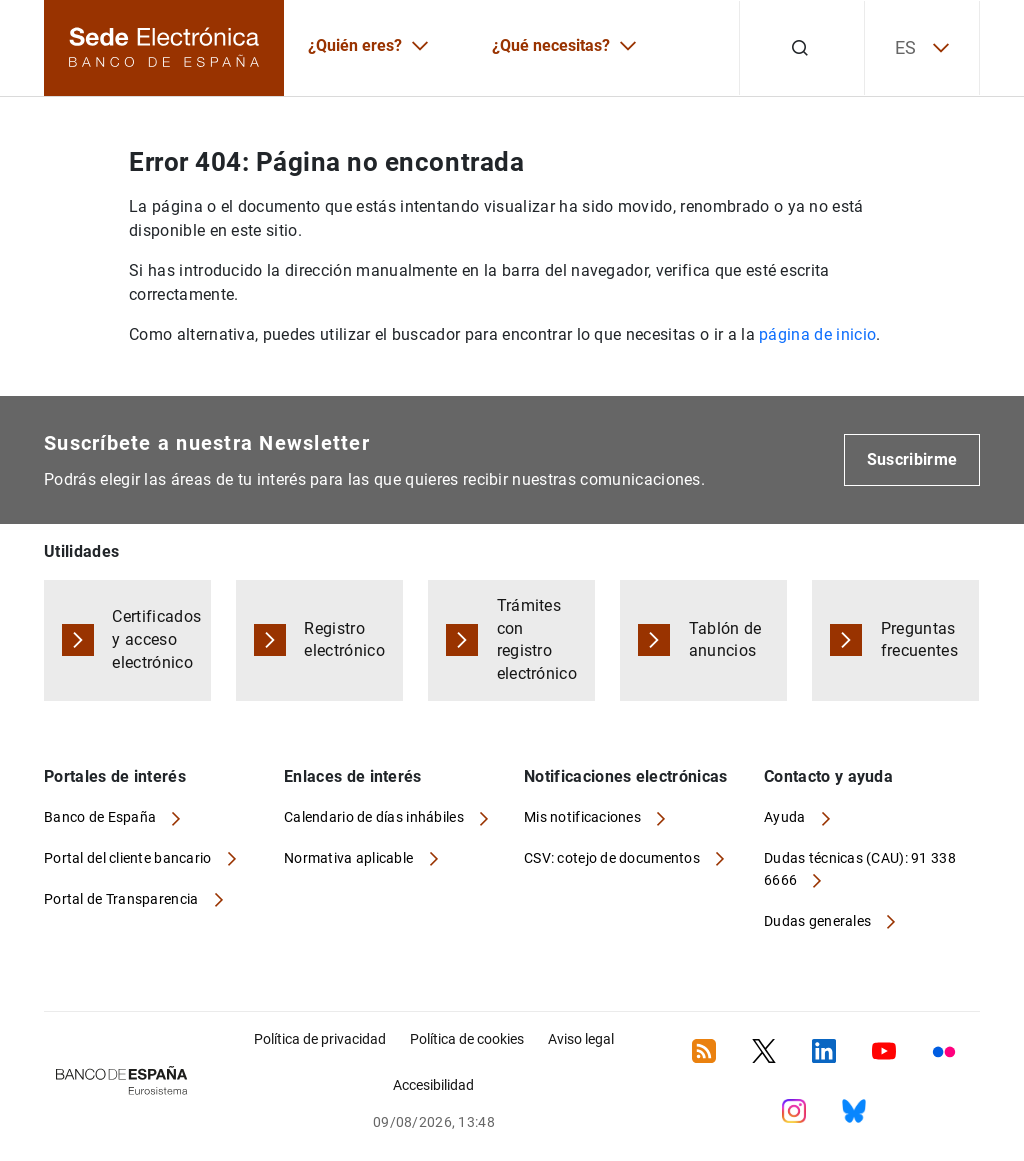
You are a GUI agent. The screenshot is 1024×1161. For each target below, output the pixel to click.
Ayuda (786, 817)
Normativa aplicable (350, 858)
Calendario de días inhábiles (375, 817)
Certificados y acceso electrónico (156, 639)
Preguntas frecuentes (919, 640)
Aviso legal (581, 1039)
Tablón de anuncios (725, 640)
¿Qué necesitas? (551, 45)
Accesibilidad (433, 1085)
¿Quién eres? (355, 45)
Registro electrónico (344, 640)
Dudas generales (819, 921)
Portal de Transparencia (123, 899)
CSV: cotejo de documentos (613, 858)
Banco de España (101, 817)
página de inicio (817, 334)
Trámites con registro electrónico (537, 640)
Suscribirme (912, 459)
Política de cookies (467, 1039)
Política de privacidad (320, 1039)
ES (922, 47)
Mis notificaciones (584, 817)
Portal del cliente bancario (129, 858)
